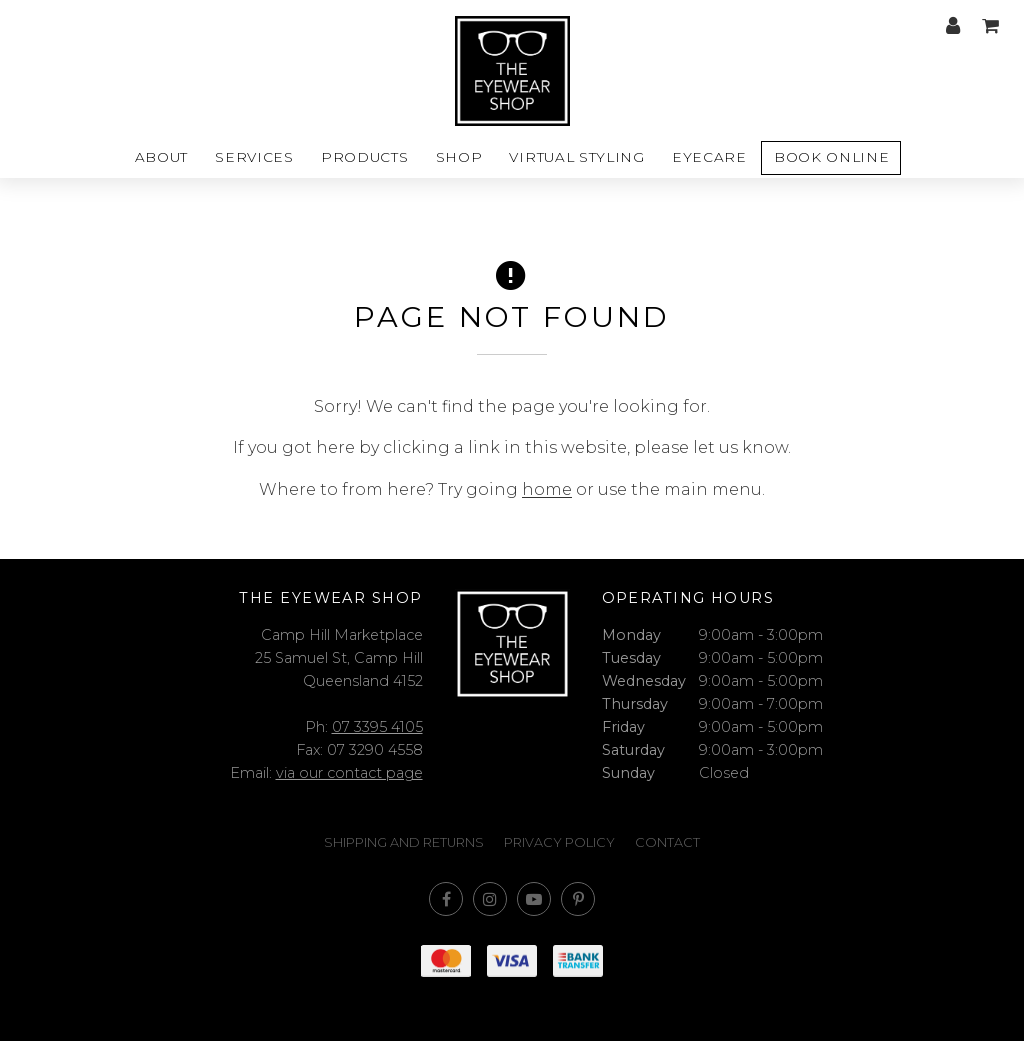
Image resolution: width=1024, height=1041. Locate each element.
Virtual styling (576, 157)
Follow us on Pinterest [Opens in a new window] (578, 899)
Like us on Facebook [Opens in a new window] (446, 899)
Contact (667, 842)
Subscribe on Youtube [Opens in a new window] (534, 899)
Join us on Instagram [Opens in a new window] (490, 899)
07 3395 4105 (377, 727)
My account (953, 26)
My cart (990, 26)
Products (364, 157)
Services (254, 157)
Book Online (831, 157)
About (161, 157)
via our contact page (349, 773)
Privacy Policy (559, 842)
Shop (459, 157)
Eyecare (709, 157)
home (547, 489)
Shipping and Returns (404, 842)
